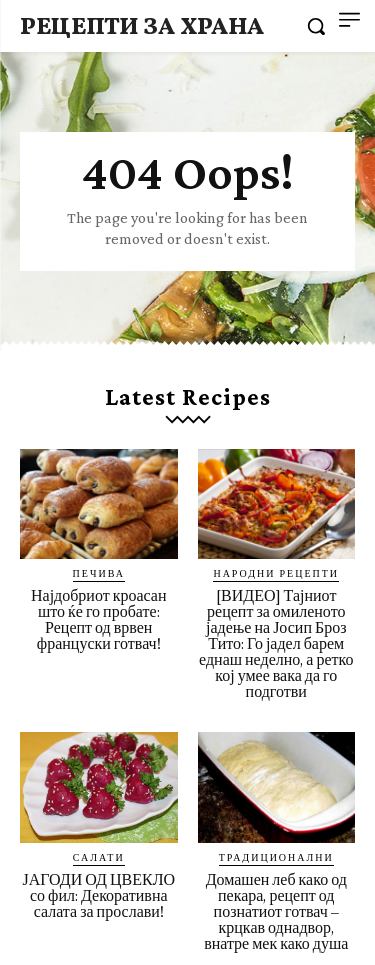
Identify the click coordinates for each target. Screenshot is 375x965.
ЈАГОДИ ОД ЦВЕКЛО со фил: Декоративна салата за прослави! (98, 895)
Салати (99, 857)
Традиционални (276, 857)
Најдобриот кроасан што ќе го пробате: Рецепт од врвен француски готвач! (99, 619)
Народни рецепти (276, 573)
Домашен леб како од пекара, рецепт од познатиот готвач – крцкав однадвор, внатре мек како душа (276, 911)
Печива (99, 573)
